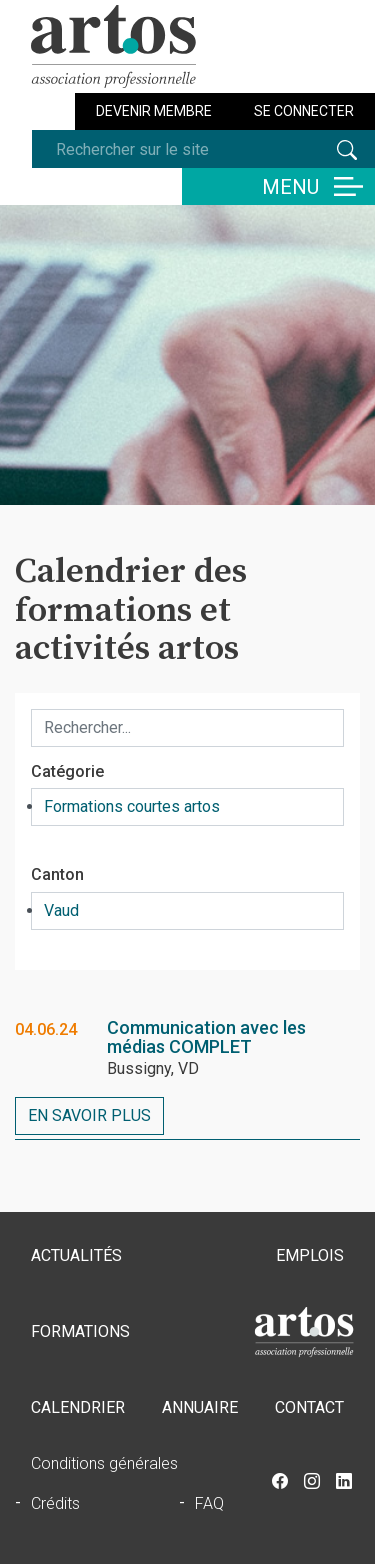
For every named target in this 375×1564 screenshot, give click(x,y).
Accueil (304, 1332)
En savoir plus (89, 1115)
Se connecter (304, 111)
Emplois (310, 1255)
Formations (80, 1331)
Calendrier (78, 1407)
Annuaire (200, 1407)
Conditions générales (104, 1463)
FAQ (209, 1503)
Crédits (55, 1503)
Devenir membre (154, 111)
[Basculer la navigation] (278, 186)
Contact (309, 1407)
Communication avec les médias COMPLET (206, 1037)
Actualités (76, 1255)
